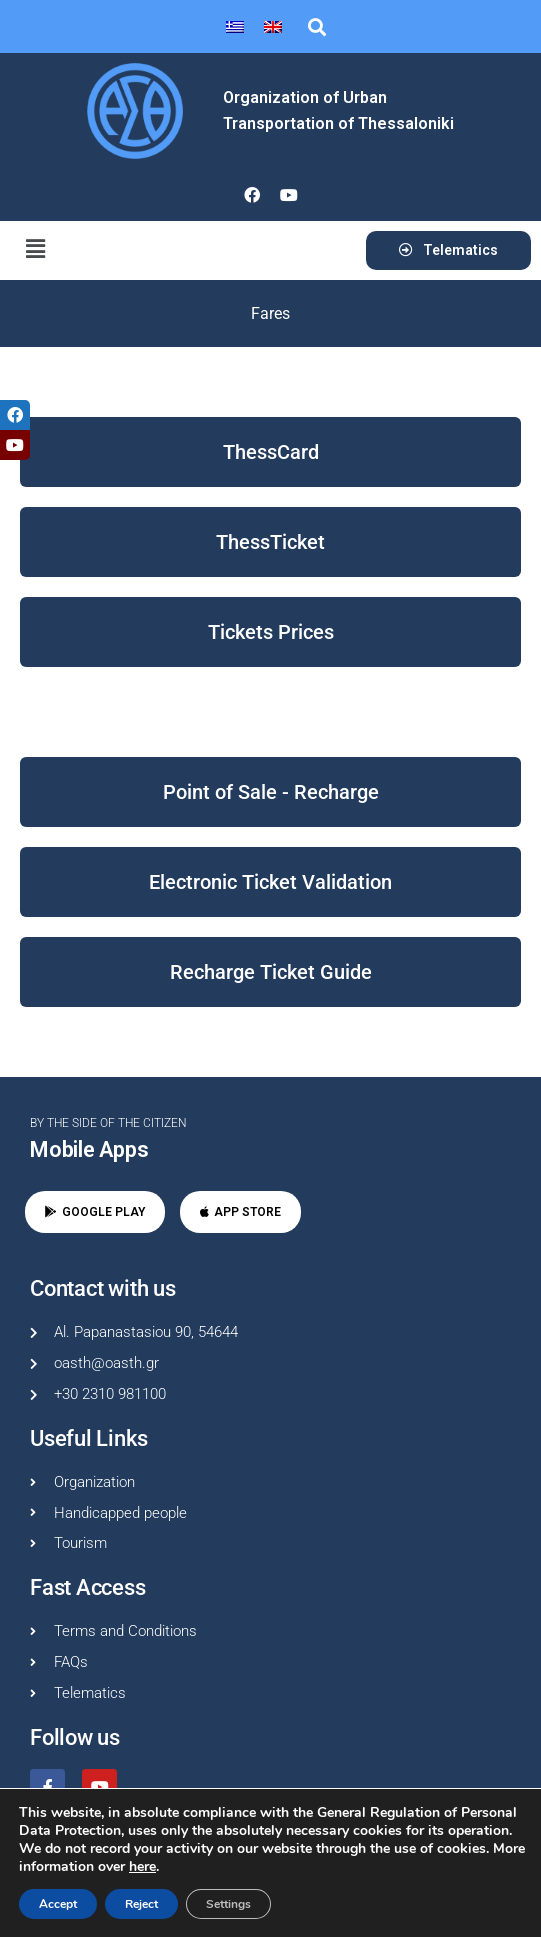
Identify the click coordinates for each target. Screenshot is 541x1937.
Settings (228, 1904)
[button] (316, 26)
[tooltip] (15, 415)
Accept (58, 1904)
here (142, 1867)
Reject (141, 1904)
